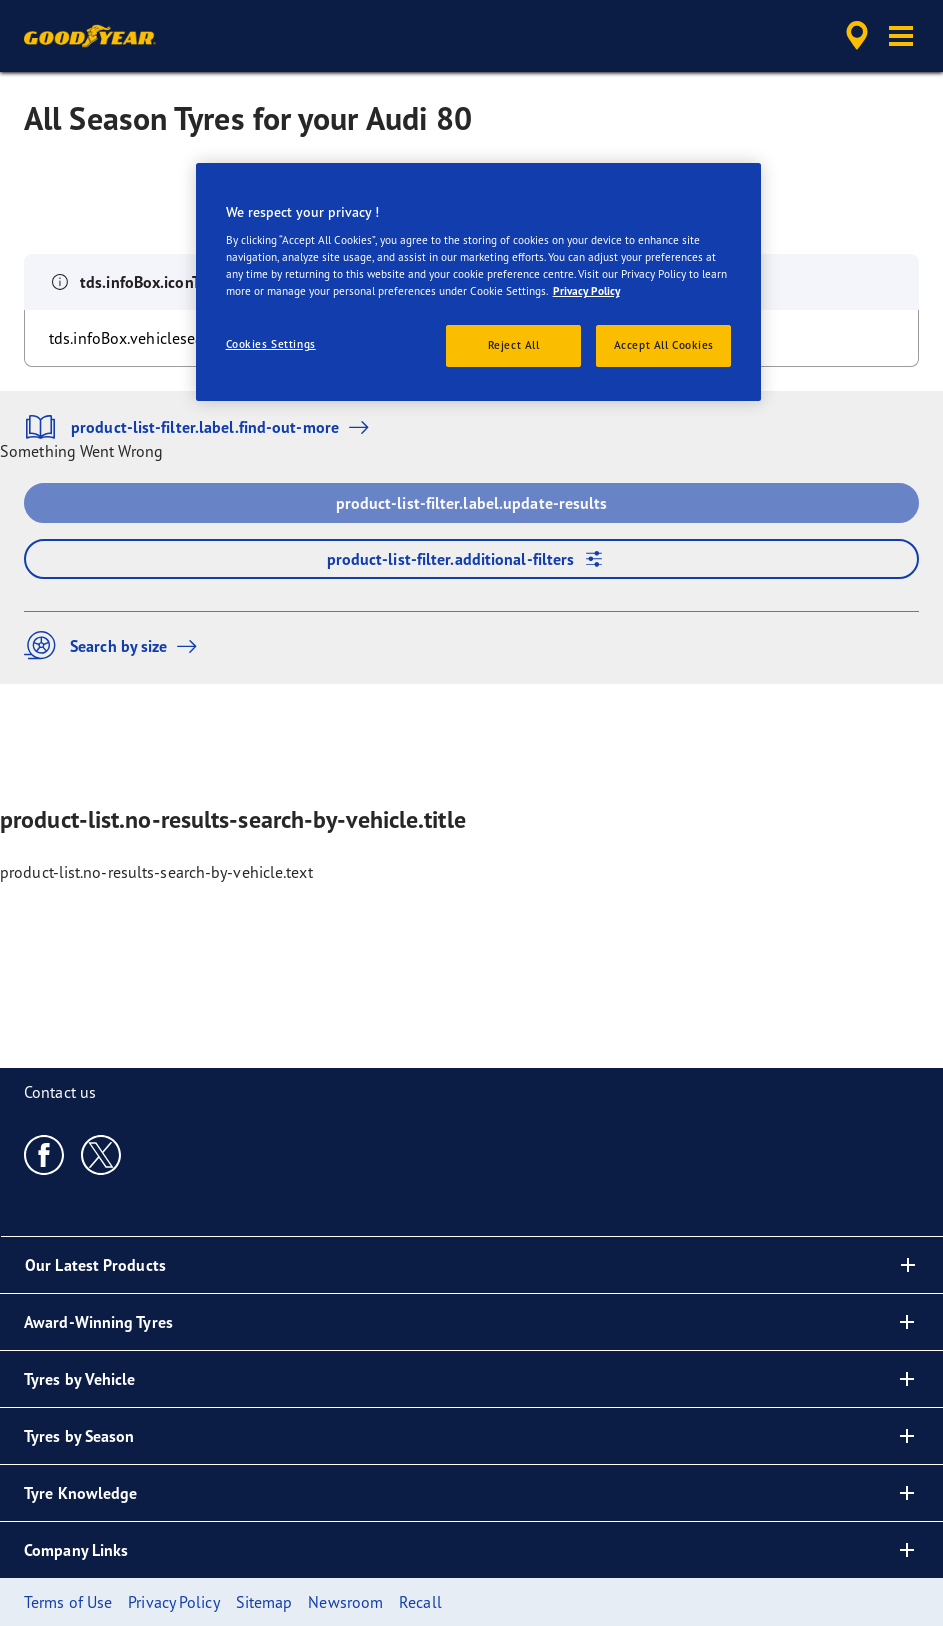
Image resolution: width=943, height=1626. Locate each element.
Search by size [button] (115, 645)
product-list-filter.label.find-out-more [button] (201, 427)
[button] (901, 36)
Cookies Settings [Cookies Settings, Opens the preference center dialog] (271, 344)
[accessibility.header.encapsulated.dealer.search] (854, 36)
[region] (479, 282)
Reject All (514, 345)
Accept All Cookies (664, 345)
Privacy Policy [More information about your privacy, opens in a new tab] (586, 291)
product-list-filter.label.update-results (472, 503)
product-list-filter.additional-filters (472, 559)
